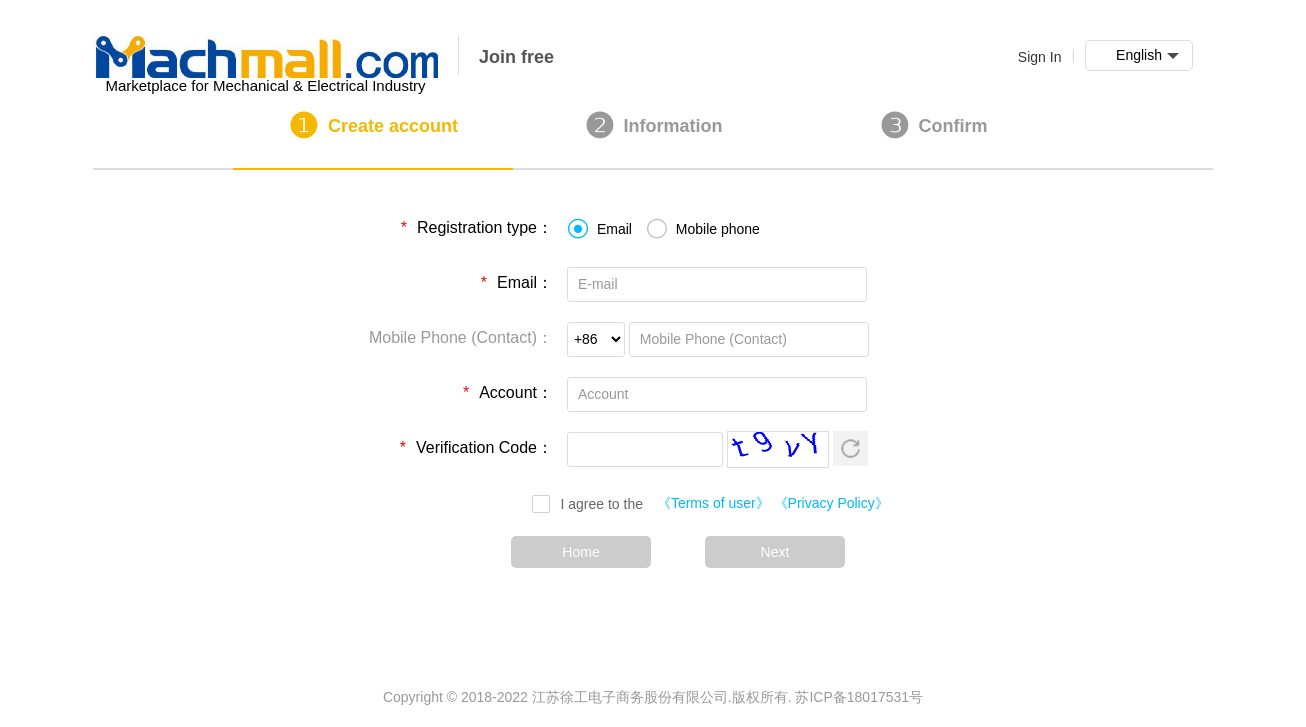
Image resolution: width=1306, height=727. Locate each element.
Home (580, 552)
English (1147, 56)
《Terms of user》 (713, 503)
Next (775, 552)
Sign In (1040, 57)
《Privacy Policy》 (831, 503)
